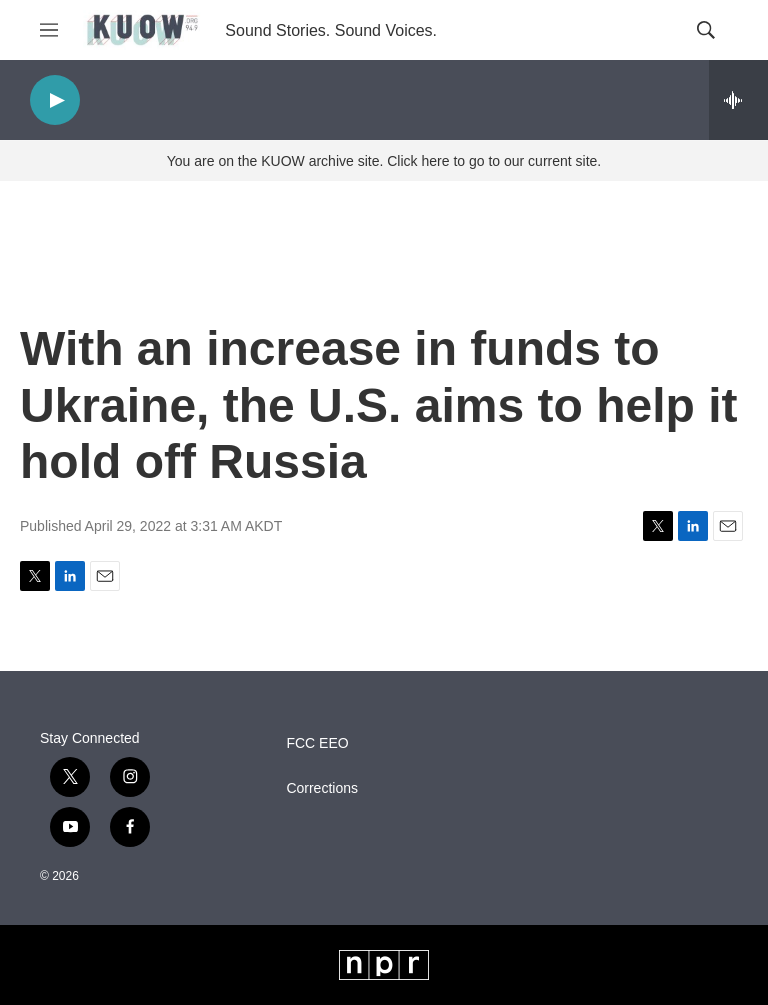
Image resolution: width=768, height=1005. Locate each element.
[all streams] (738, 100)
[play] (55, 100)
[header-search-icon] (706, 30)
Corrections (322, 788)
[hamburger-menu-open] (49, 30)
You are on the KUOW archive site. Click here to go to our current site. (384, 161)
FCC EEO (317, 743)
